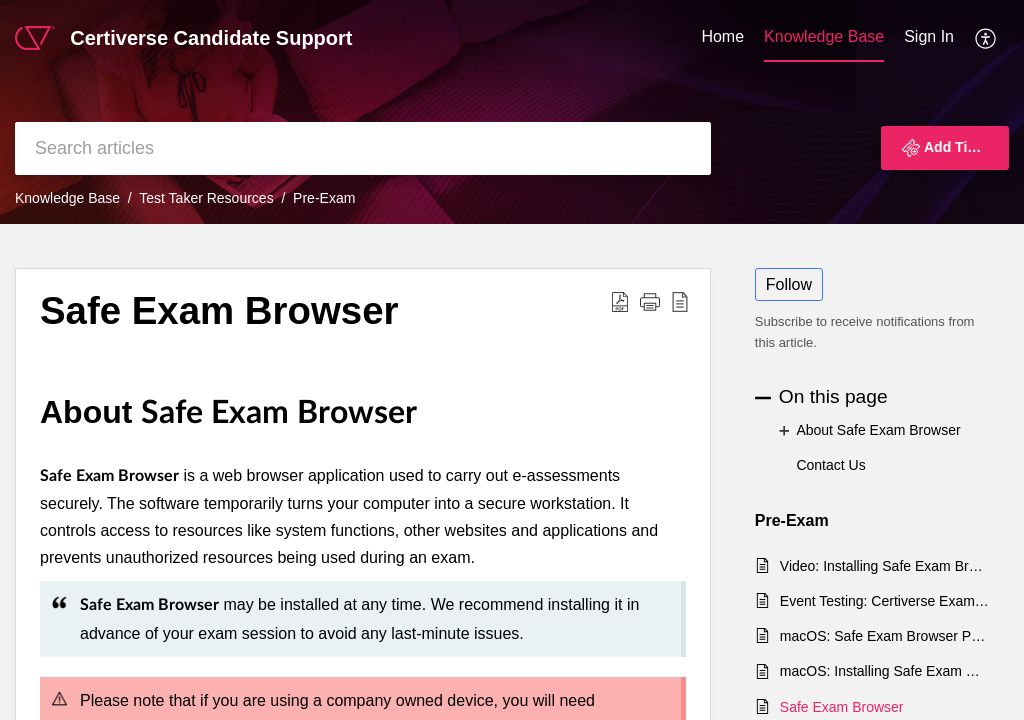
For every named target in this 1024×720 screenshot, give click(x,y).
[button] (986, 38)
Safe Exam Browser (842, 707)
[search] (363, 148)
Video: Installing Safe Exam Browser (884, 566)
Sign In (929, 36)
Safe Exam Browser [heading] (219, 310)
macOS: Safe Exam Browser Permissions (884, 636)
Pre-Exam (324, 198)
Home (722, 36)
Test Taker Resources (206, 198)
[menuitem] (722, 38)
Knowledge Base (824, 36)
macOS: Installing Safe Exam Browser (884, 671)
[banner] (512, 112)
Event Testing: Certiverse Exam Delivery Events (884, 601)
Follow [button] (789, 284)
